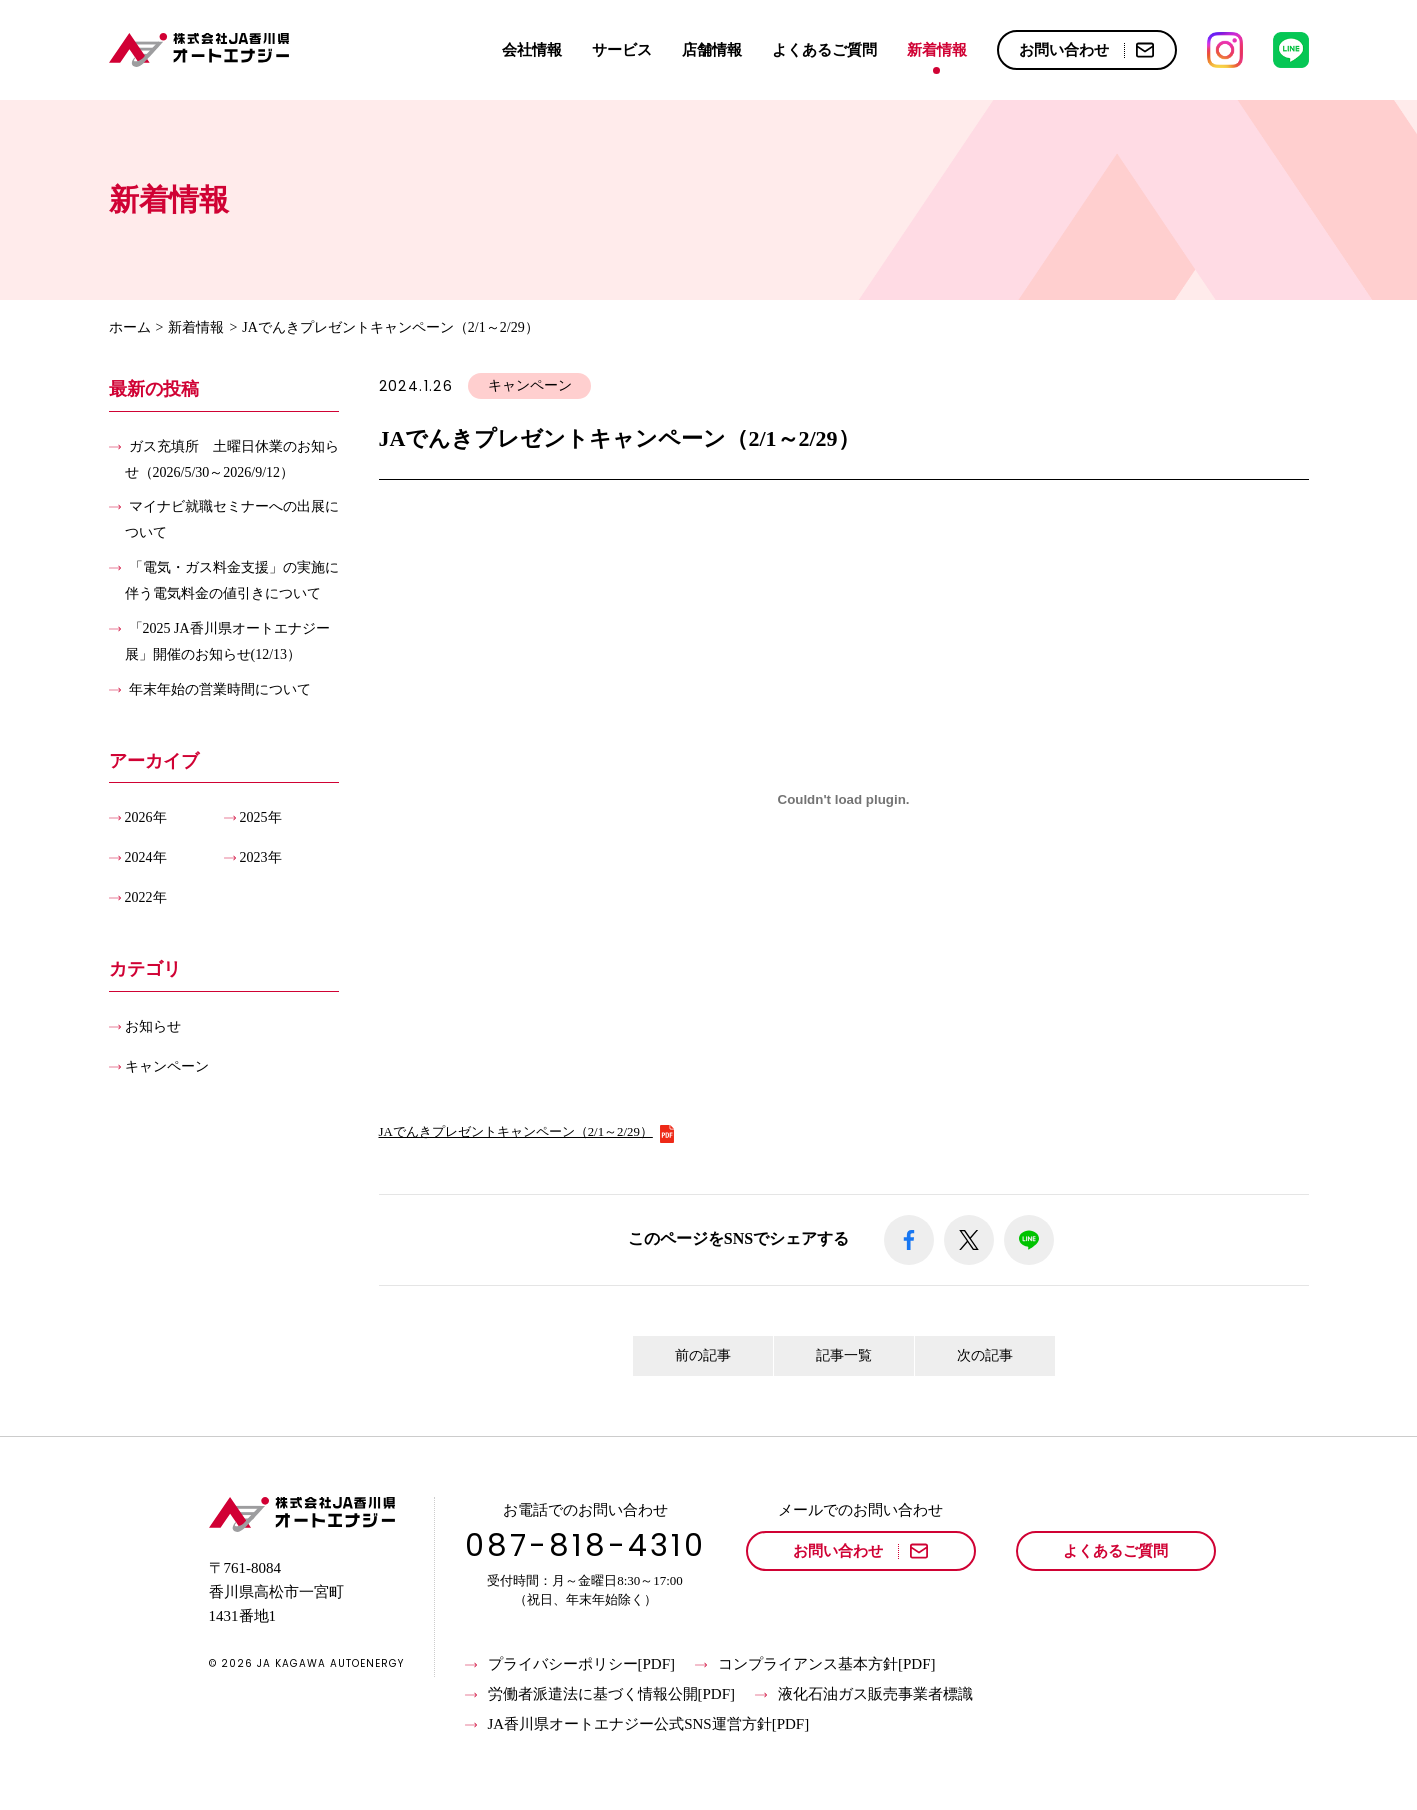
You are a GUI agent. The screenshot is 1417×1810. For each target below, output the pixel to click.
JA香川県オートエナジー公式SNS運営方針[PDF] (637, 1725)
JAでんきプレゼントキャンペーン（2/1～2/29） (527, 1132)
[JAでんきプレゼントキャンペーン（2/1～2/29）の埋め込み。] (844, 800)
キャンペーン (167, 1065)
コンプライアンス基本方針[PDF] (815, 1665)
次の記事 (985, 1355)
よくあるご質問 (824, 50)
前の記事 (703, 1355)
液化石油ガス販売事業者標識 (864, 1695)
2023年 (261, 857)
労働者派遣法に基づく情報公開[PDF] (600, 1695)
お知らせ (153, 1025)
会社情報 (532, 50)
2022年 (146, 897)
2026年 (146, 817)
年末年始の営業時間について (220, 688)
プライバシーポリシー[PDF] (570, 1665)
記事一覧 (844, 1355)
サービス (622, 50)
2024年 (146, 857)
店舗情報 (712, 50)
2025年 (261, 817)
